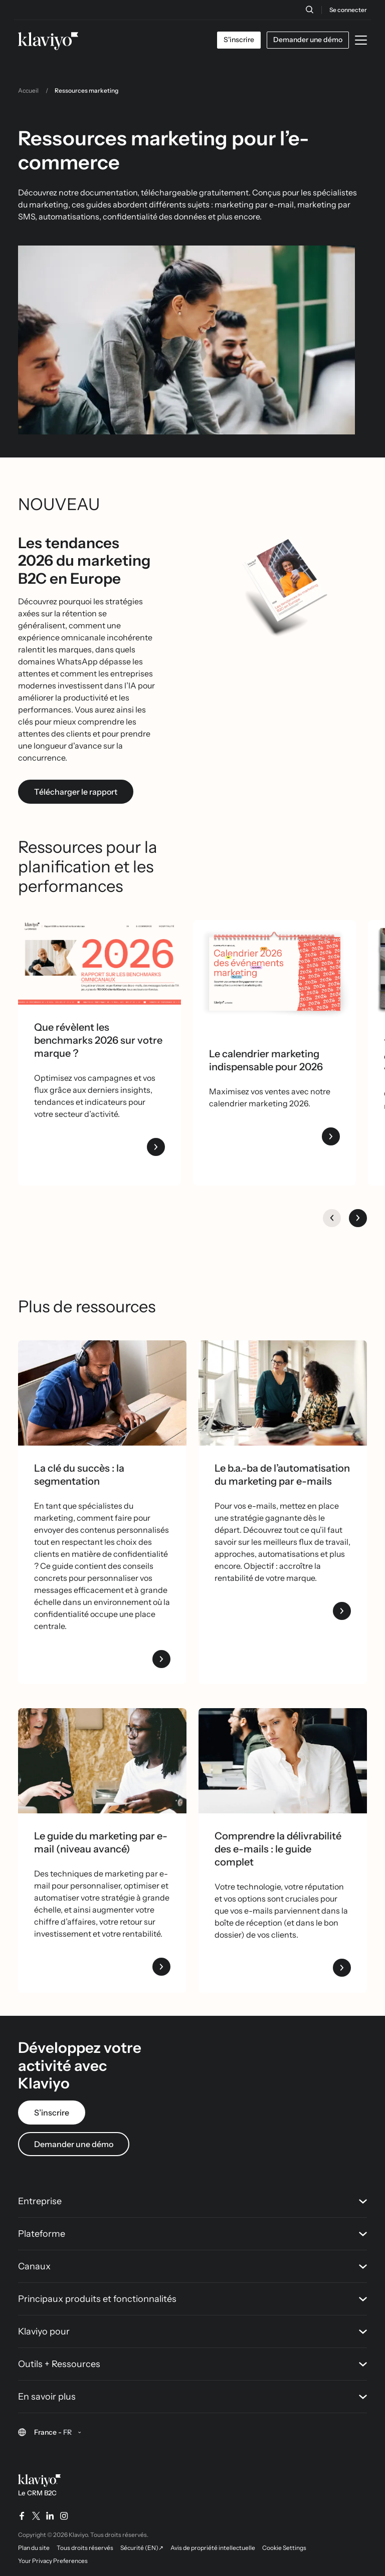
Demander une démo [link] (73, 2144)
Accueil (28, 90)
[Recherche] (309, 10)
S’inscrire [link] (51, 2112)
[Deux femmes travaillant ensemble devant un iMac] (283, 1393)
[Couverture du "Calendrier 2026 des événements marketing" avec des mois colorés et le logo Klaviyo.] (274, 975)
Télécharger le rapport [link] (75, 792)
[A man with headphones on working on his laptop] (102, 1393)
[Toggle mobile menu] (361, 40)
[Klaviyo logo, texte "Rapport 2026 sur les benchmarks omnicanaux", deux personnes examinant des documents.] (99, 962)
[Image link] (102, 1760)
